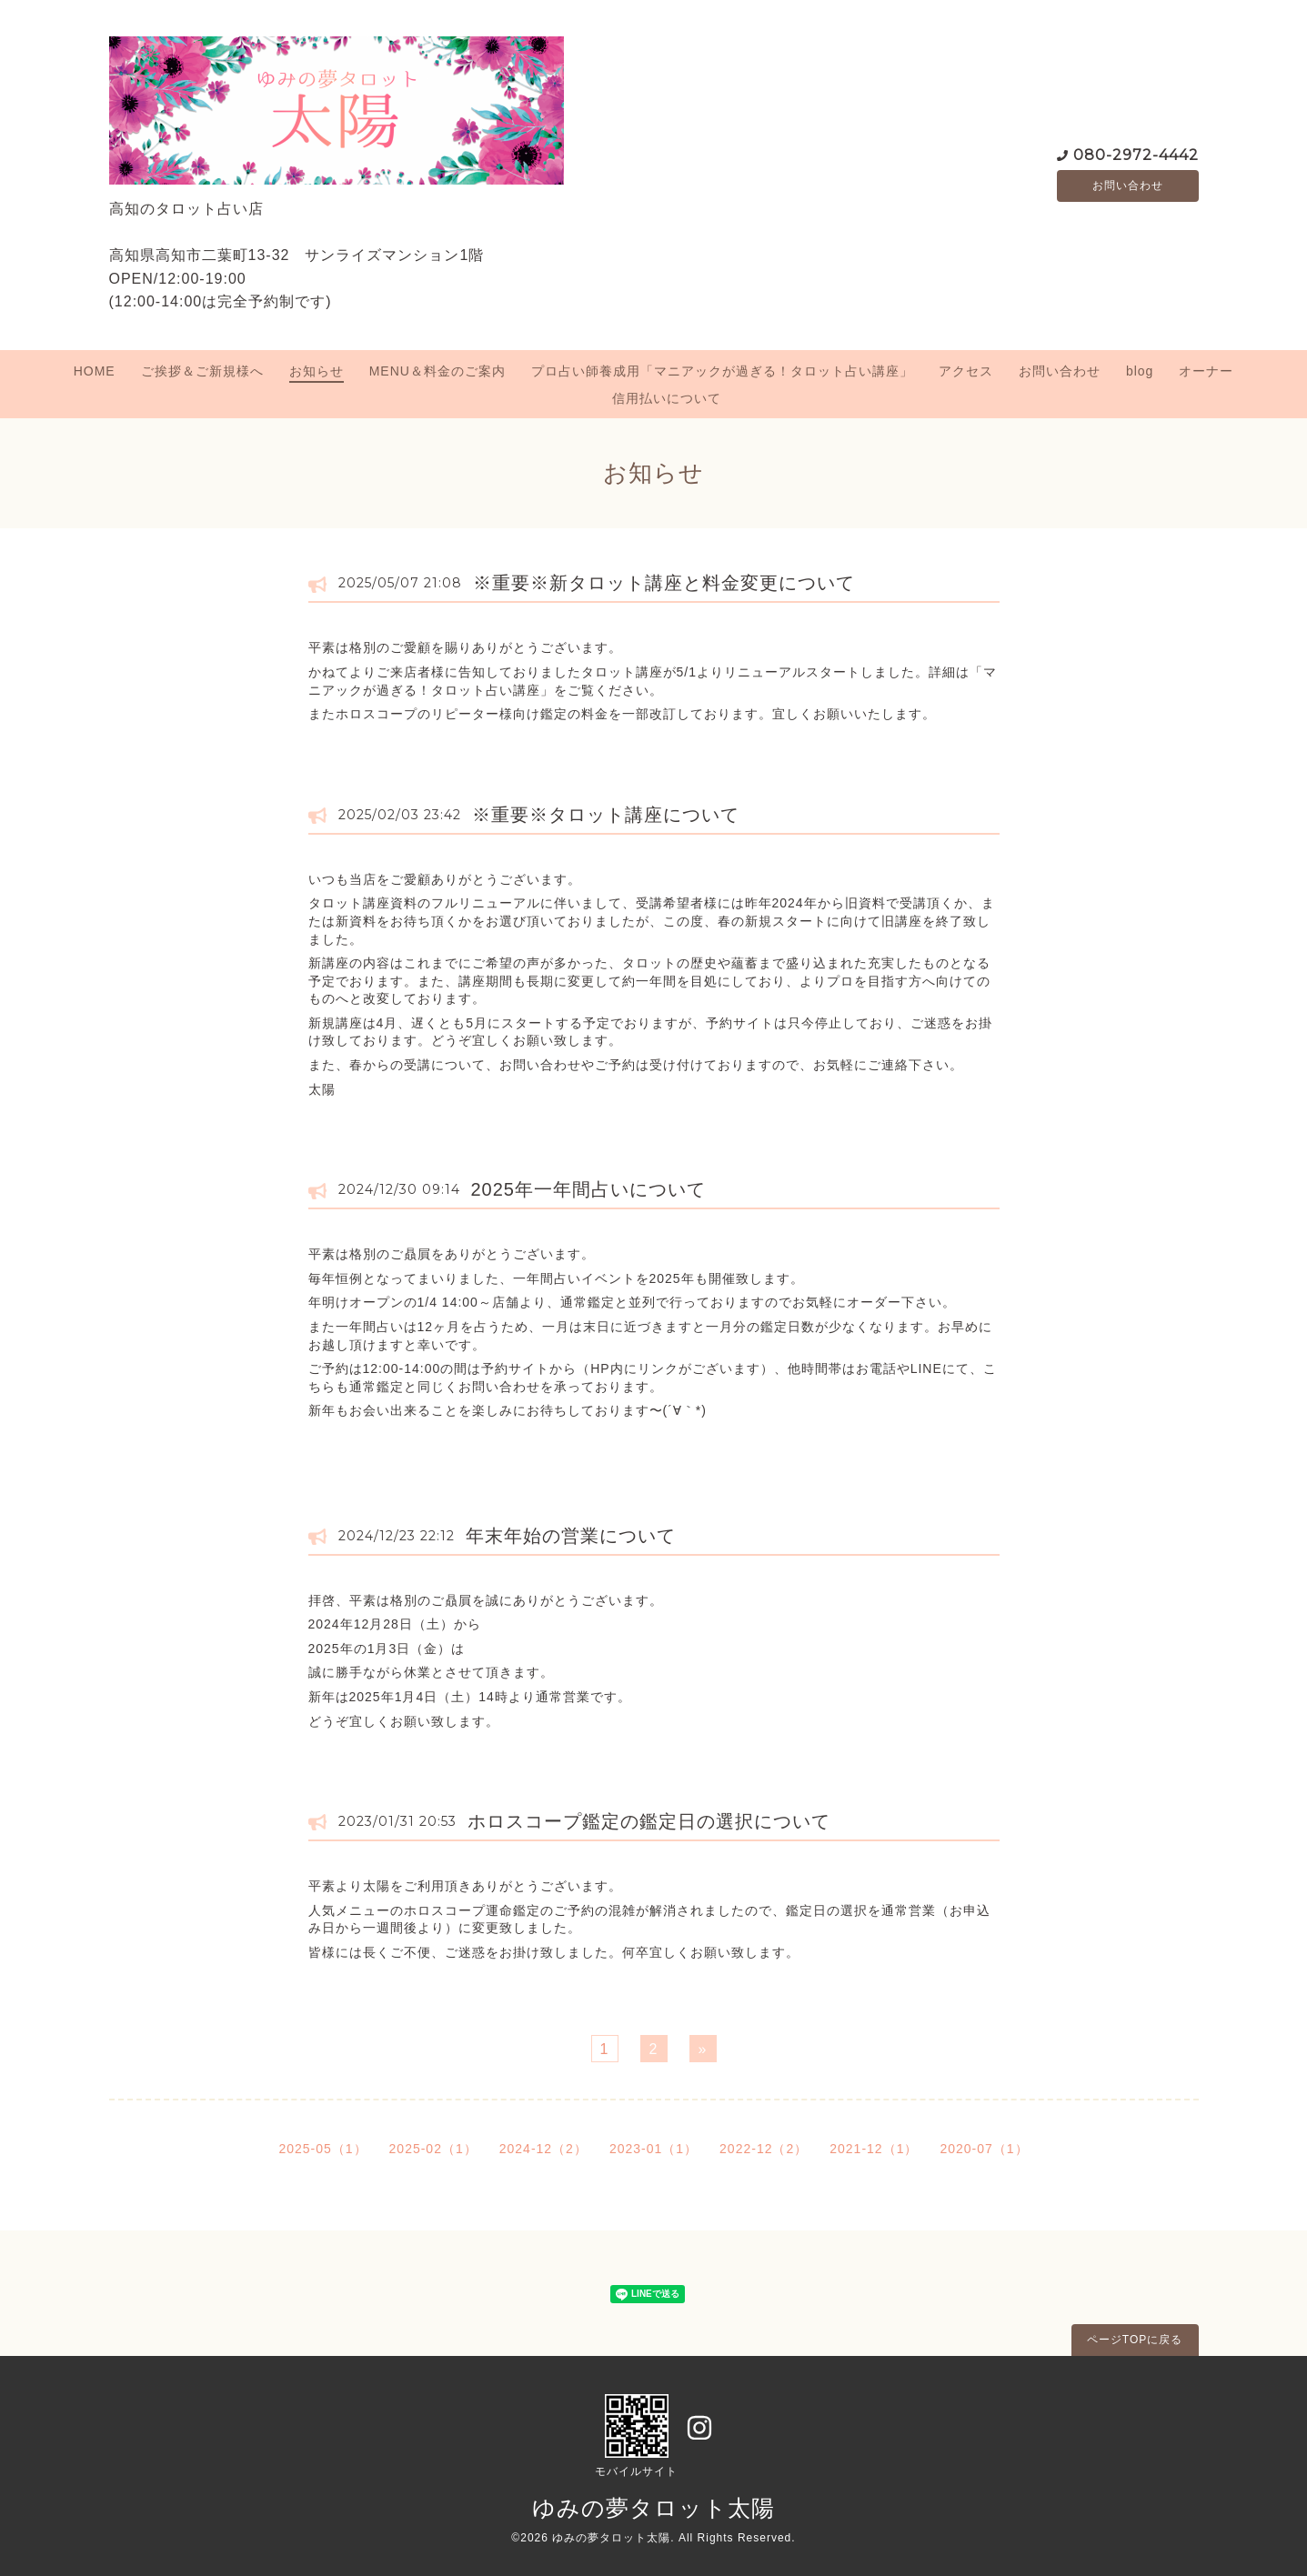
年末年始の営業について (571, 1536)
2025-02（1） (433, 2148)
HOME (95, 371)
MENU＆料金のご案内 (437, 371)
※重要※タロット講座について (605, 815)
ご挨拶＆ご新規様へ (202, 371)
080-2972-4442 (1136, 153)
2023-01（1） (653, 2148)
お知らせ (316, 371)
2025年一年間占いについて (589, 1189)
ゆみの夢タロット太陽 (653, 2508)
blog (1139, 371)
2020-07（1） (984, 2148)
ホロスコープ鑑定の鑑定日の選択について (649, 1821)
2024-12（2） (543, 2148)
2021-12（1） (873, 2148)
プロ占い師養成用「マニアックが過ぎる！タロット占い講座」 (722, 371)
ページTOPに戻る (1134, 2339)
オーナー (1206, 371)
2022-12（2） (763, 2148)
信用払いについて (666, 398)
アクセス (966, 371)
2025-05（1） (322, 2148)
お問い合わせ (1128, 185)
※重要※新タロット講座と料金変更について (664, 583)
